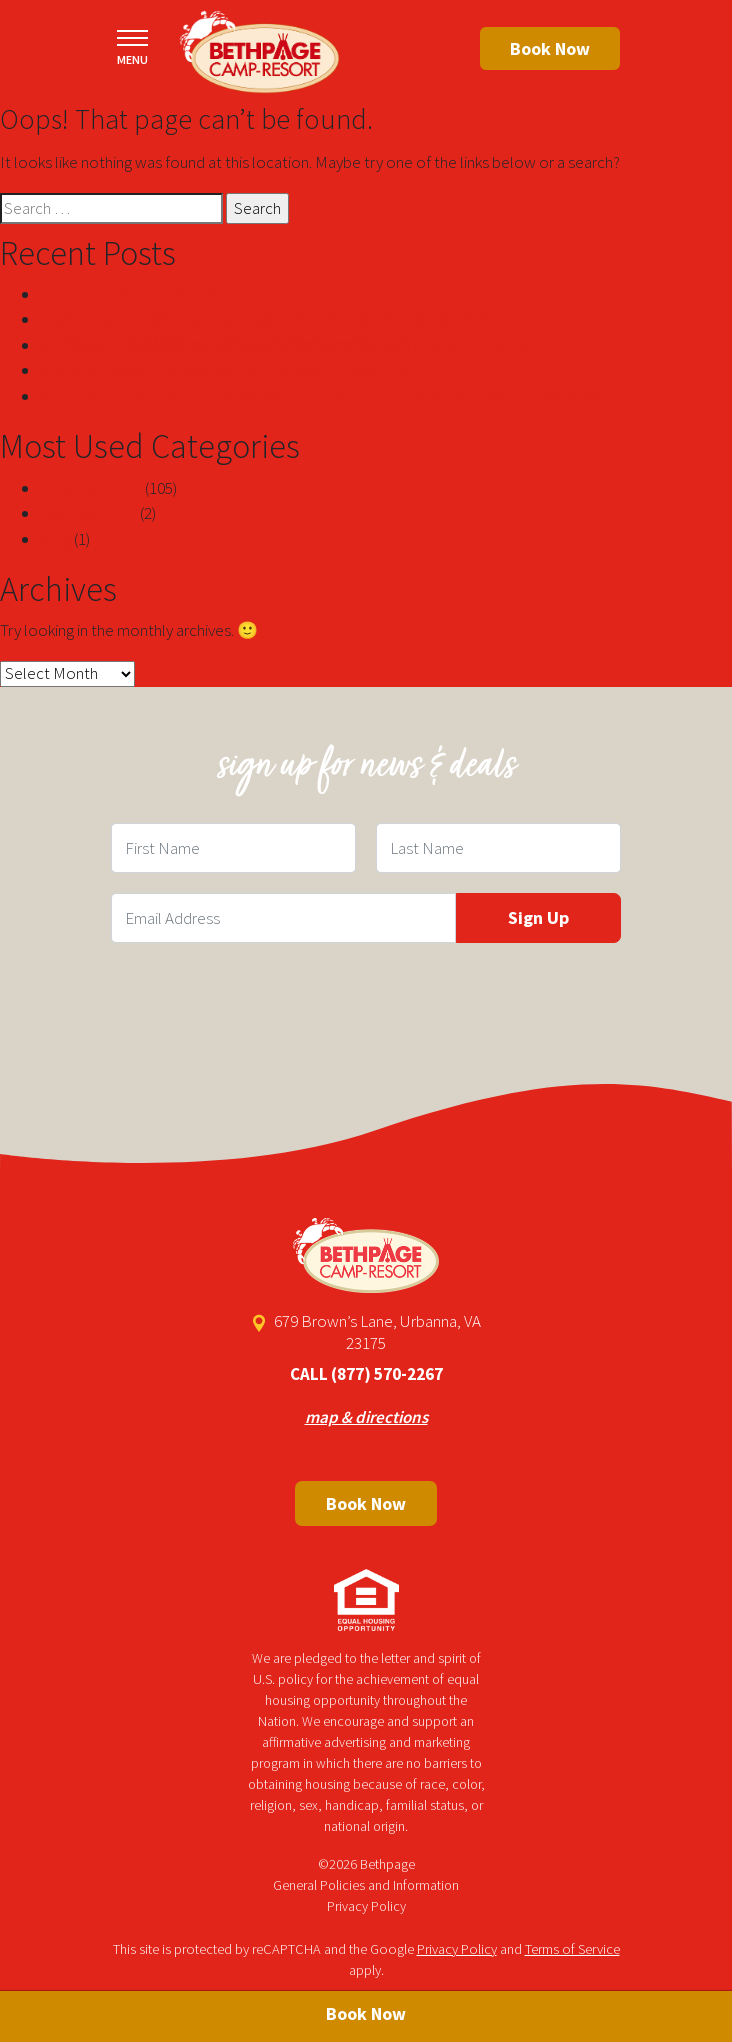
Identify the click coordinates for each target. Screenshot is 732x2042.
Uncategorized (91, 488)
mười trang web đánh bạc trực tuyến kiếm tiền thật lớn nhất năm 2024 (268, 319)
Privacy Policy (366, 1906)
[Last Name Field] (498, 848)
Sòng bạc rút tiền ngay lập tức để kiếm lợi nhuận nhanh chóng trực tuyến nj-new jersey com (338, 396)
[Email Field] (283, 918)
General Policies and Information (366, 1885)
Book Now (550, 48)
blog (55, 539)
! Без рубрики (88, 513)
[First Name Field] (233, 848)
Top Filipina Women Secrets (134, 294)
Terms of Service (572, 1949)
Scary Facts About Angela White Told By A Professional (225, 370)
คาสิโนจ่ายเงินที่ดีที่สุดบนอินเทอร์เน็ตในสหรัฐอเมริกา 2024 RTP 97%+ (288, 345)
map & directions (366, 1417)
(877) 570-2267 (387, 1374)
